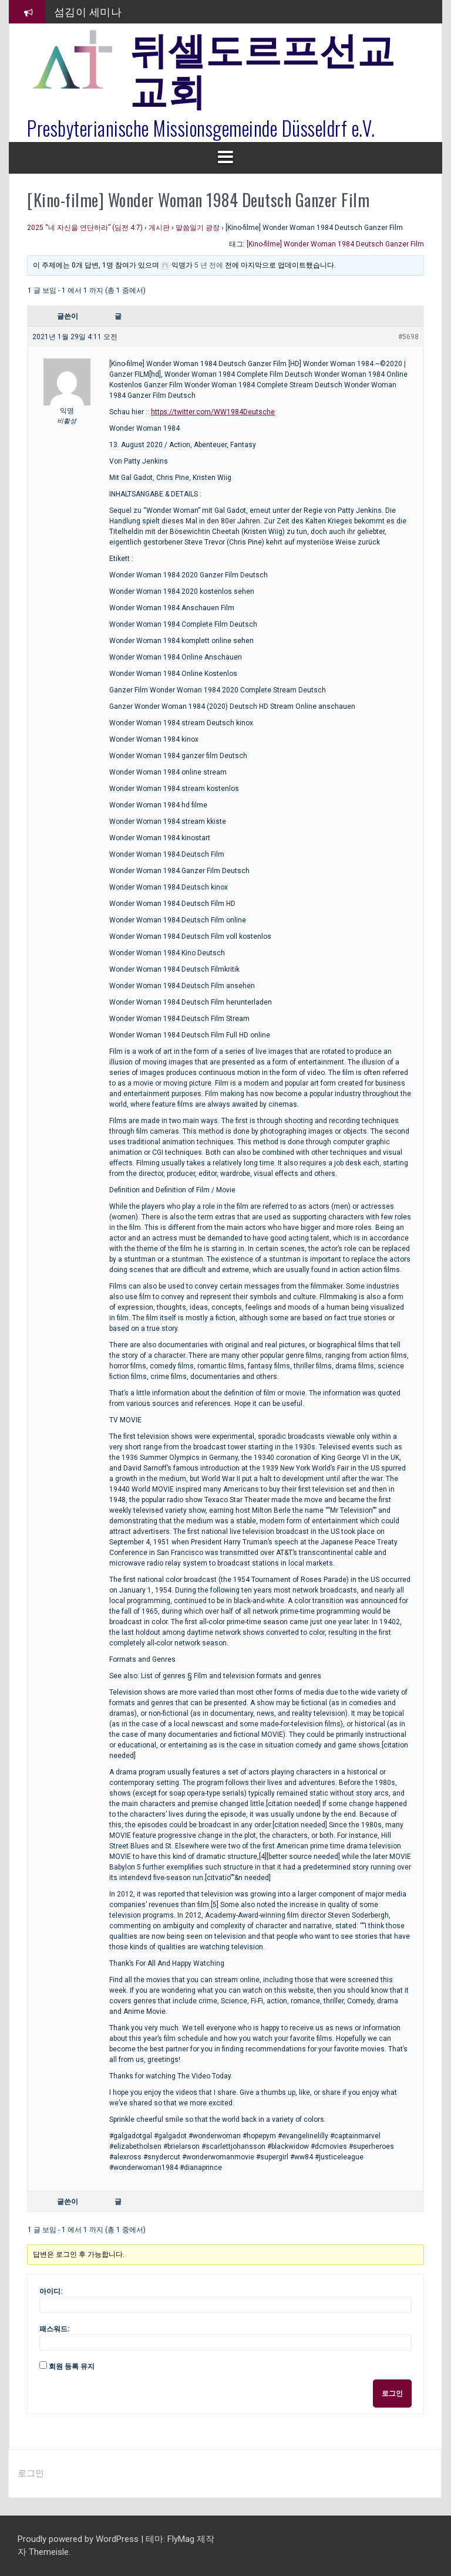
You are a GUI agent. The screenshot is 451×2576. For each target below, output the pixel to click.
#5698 (408, 337)
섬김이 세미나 (88, 11)
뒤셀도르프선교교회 (262, 67)
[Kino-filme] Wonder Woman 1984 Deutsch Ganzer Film (335, 244)
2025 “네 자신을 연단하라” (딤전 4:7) (85, 228)
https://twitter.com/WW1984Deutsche (213, 412)
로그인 (392, 2393)
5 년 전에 (208, 265)
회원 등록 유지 (72, 2366)
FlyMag (180, 2539)
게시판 (159, 228)
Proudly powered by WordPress (79, 2539)
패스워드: (54, 2329)
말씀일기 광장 (198, 228)
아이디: (50, 2291)
